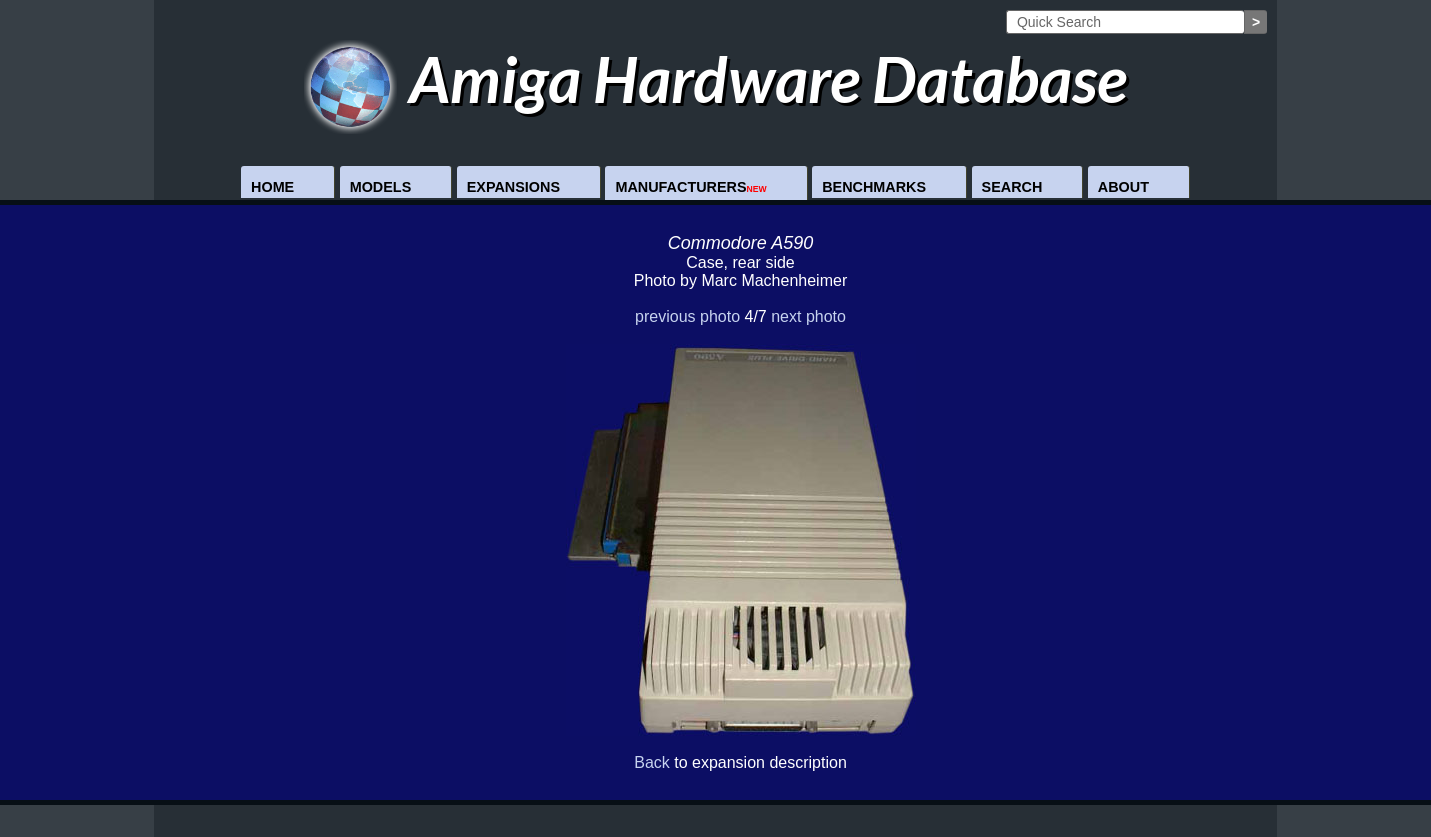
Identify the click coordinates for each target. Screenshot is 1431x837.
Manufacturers (690, 187)
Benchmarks (874, 187)
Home (272, 187)
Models (381, 187)
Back (652, 762)
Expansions (513, 187)
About (1123, 187)
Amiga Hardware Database (715, 78)
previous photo (687, 316)
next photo (808, 316)
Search (1012, 187)
